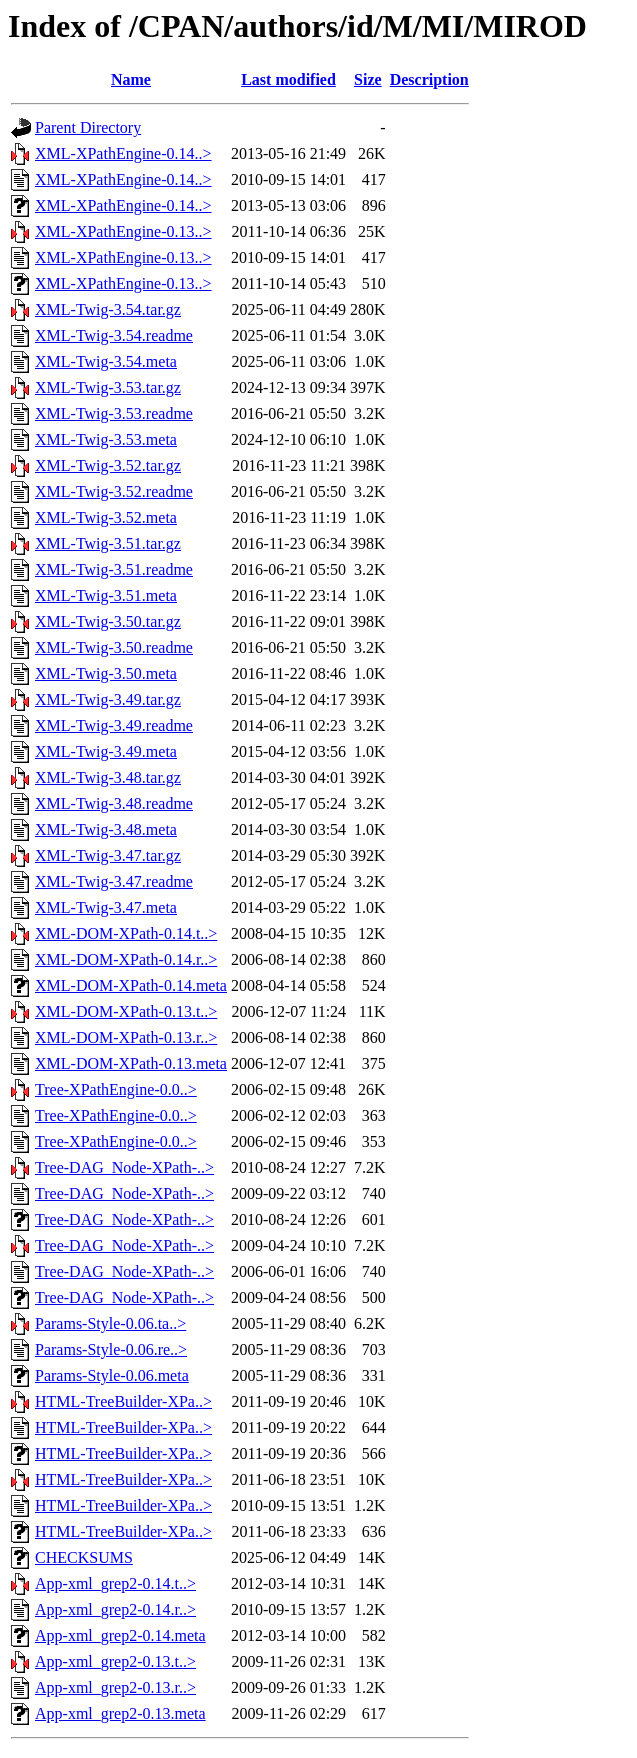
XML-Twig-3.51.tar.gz (108, 543)
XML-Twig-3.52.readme (114, 491)
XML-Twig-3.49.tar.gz (108, 699)
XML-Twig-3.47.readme (114, 881)
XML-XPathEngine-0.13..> (123, 231)
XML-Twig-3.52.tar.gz (108, 465)
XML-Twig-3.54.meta (106, 361)
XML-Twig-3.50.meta (106, 673)
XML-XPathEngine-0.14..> (123, 153)
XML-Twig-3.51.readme (114, 569)
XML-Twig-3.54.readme (114, 335)
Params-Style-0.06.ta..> (110, 1323)
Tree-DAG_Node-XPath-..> (124, 1167)
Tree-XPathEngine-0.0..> (116, 1089)
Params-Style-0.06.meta (112, 1375)
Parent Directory (88, 127)
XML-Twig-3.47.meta (106, 907)
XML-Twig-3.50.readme (114, 647)
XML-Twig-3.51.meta (106, 595)
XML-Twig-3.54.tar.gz (108, 309)
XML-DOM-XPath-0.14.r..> (126, 959)
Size (368, 79)
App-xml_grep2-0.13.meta (120, 1713)
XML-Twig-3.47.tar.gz (108, 855)
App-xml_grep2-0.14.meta (120, 1635)
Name (131, 79)
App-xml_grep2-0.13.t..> (115, 1661)
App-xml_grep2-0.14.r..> (115, 1609)
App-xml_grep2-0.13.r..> (115, 1687)
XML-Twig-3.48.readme (114, 803)
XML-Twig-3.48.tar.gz (108, 777)
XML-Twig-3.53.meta (106, 439)
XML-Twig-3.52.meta (106, 517)
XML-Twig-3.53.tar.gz (108, 387)
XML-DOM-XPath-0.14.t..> (126, 933)
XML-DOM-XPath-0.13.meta (131, 1063)
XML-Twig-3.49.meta (106, 751)
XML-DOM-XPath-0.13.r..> (126, 1037)
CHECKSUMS (84, 1557)
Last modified (288, 79)
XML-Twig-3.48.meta (106, 829)
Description (429, 79)
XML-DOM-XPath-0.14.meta (131, 985)
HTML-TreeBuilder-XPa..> (123, 1401)
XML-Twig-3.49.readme (114, 725)
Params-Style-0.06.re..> (111, 1349)
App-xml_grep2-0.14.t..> (115, 1583)
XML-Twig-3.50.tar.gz (108, 621)
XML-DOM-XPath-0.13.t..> (126, 1011)
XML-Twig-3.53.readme (114, 413)
